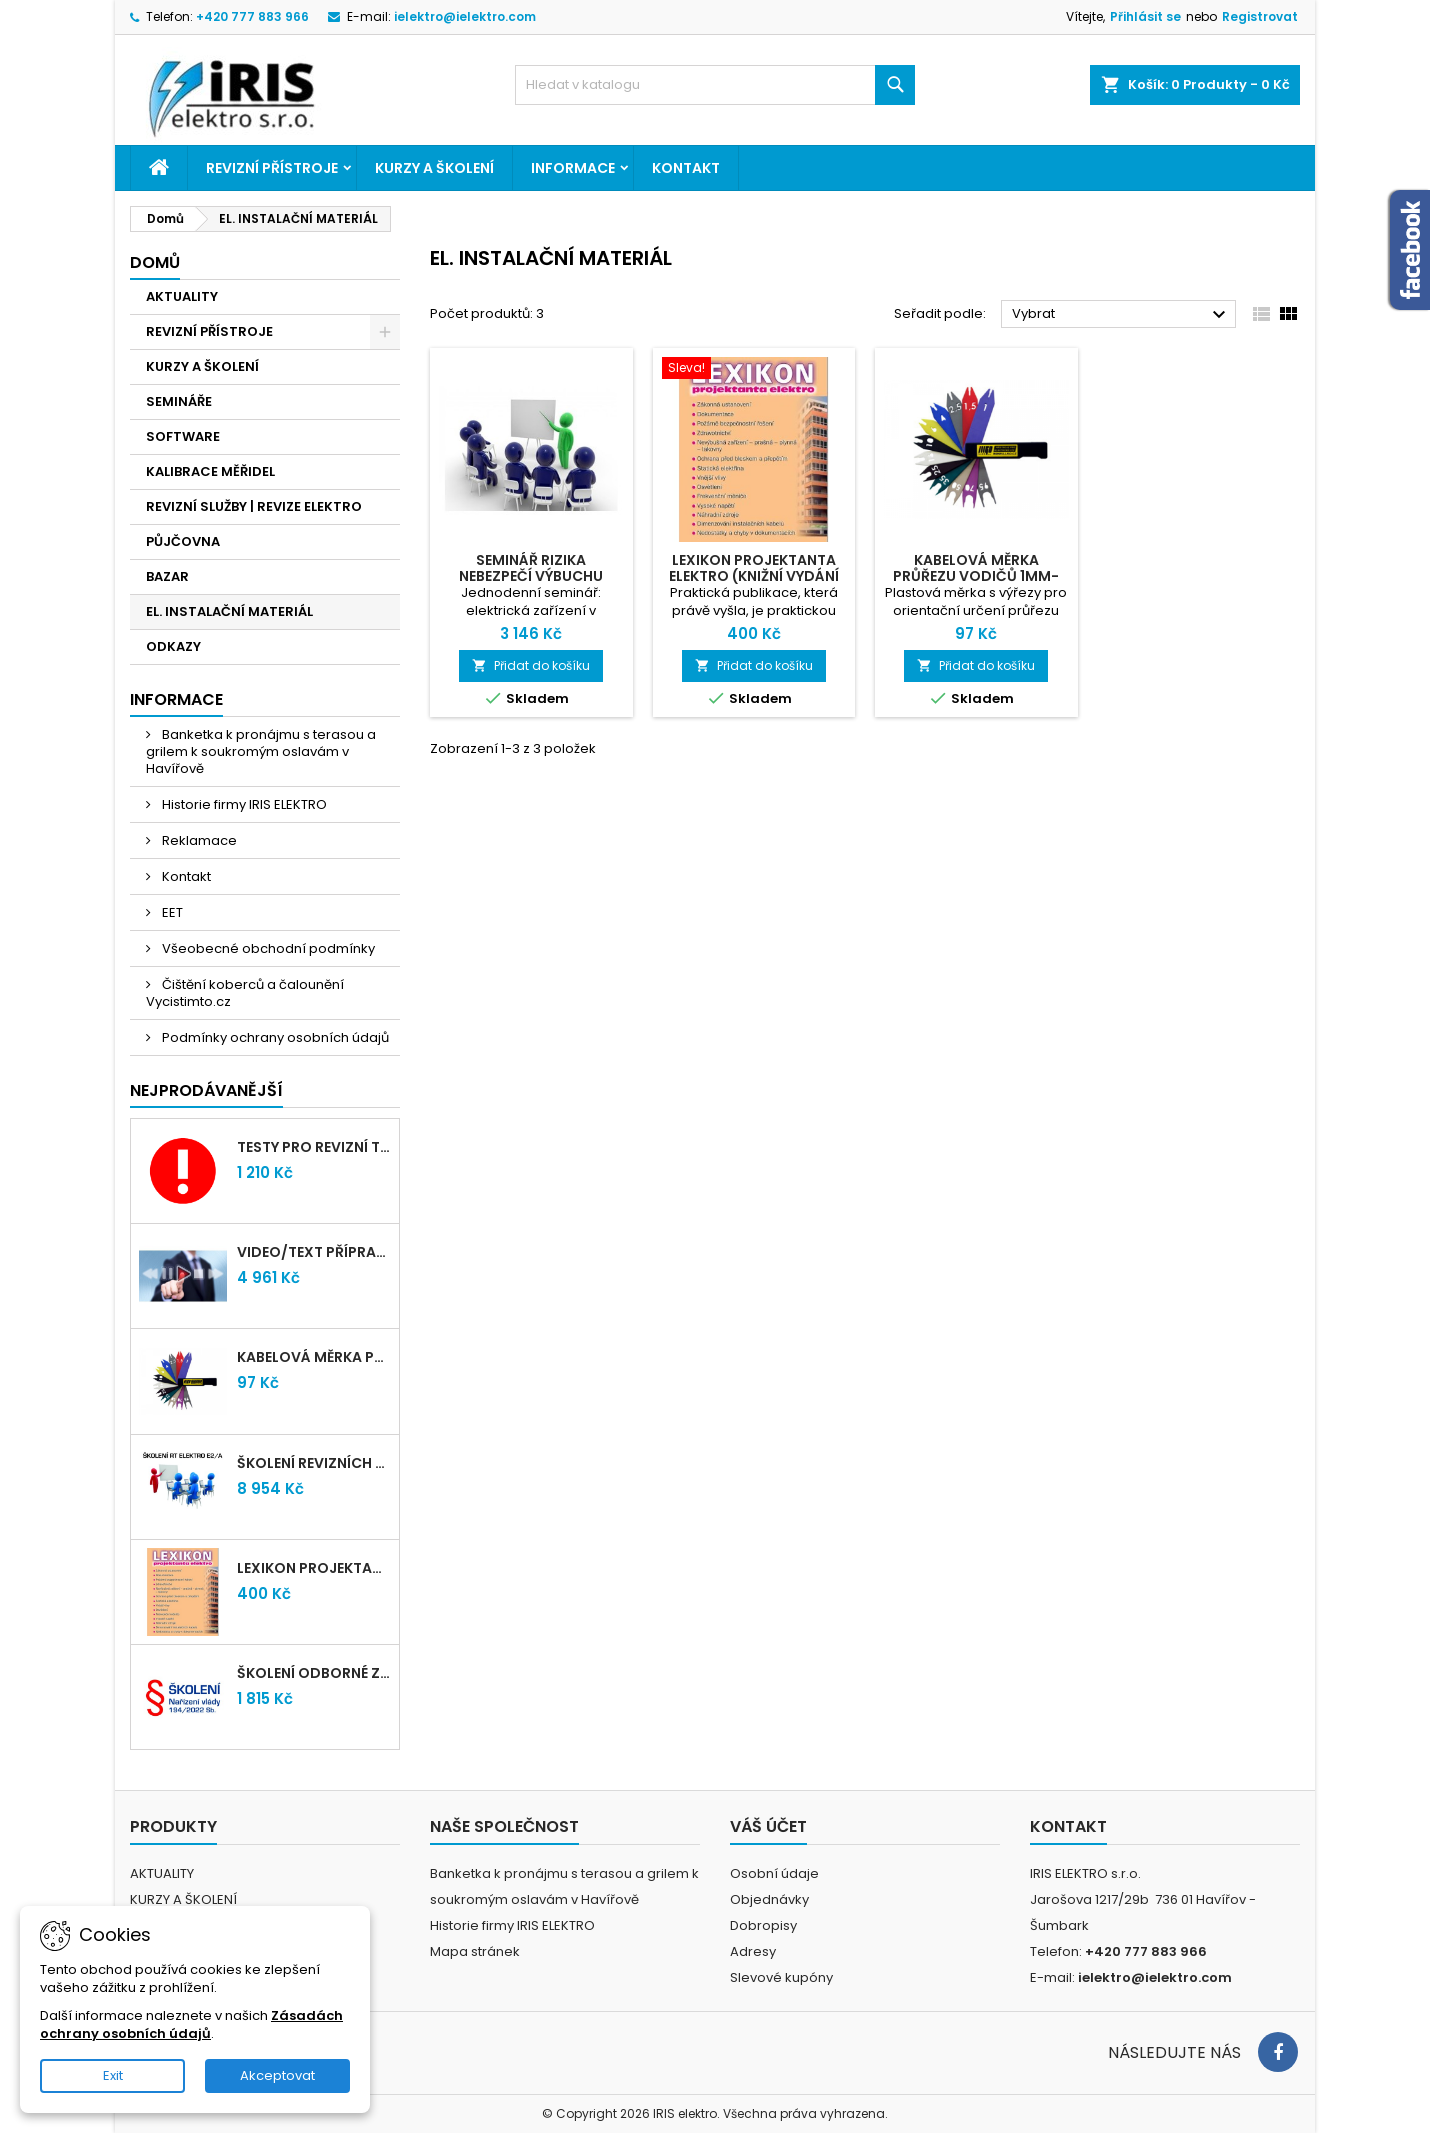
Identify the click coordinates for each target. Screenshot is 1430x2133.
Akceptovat (277, 2075)
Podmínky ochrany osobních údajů (274, 1037)
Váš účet (768, 1826)
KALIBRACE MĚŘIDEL (210, 471)
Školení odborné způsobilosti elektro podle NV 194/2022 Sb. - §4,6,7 (314, 1673)
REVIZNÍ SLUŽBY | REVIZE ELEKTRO (254, 506)
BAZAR (167, 576)
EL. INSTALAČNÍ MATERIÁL (229, 611)
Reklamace (198, 840)
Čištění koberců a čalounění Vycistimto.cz (245, 993)
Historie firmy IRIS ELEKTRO (243, 804)
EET (171, 912)
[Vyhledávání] (715, 85)
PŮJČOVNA (183, 541)
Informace (573, 168)
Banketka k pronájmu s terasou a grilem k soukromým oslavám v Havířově (261, 751)
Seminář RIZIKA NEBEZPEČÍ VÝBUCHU (531, 568)
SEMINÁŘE (179, 401)
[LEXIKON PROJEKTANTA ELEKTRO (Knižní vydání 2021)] (754, 370)
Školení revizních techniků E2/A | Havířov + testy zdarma (314, 1463)
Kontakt (686, 168)
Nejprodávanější (206, 1090)
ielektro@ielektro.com (465, 16)
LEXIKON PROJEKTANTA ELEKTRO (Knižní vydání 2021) (314, 1568)
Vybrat (1121, 315)
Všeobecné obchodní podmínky (267, 948)
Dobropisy (763, 1925)
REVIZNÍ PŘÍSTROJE (272, 168)
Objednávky (769, 1899)
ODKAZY (173, 646)
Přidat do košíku (531, 665)
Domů (155, 262)
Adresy (753, 1951)
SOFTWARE (183, 436)
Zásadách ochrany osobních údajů (191, 2024)
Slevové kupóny (781, 1977)
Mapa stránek (475, 1951)
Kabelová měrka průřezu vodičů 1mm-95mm (314, 1357)
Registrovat (1260, 16)
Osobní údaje (774, 1873)
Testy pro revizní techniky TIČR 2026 (314, 1147)
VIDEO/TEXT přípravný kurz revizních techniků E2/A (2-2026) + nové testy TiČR (314, 1252)
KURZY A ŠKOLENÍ (434, 168)
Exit (113, 2075)
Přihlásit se (1145, 16)
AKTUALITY (182, 296)
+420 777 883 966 (252, 16)
